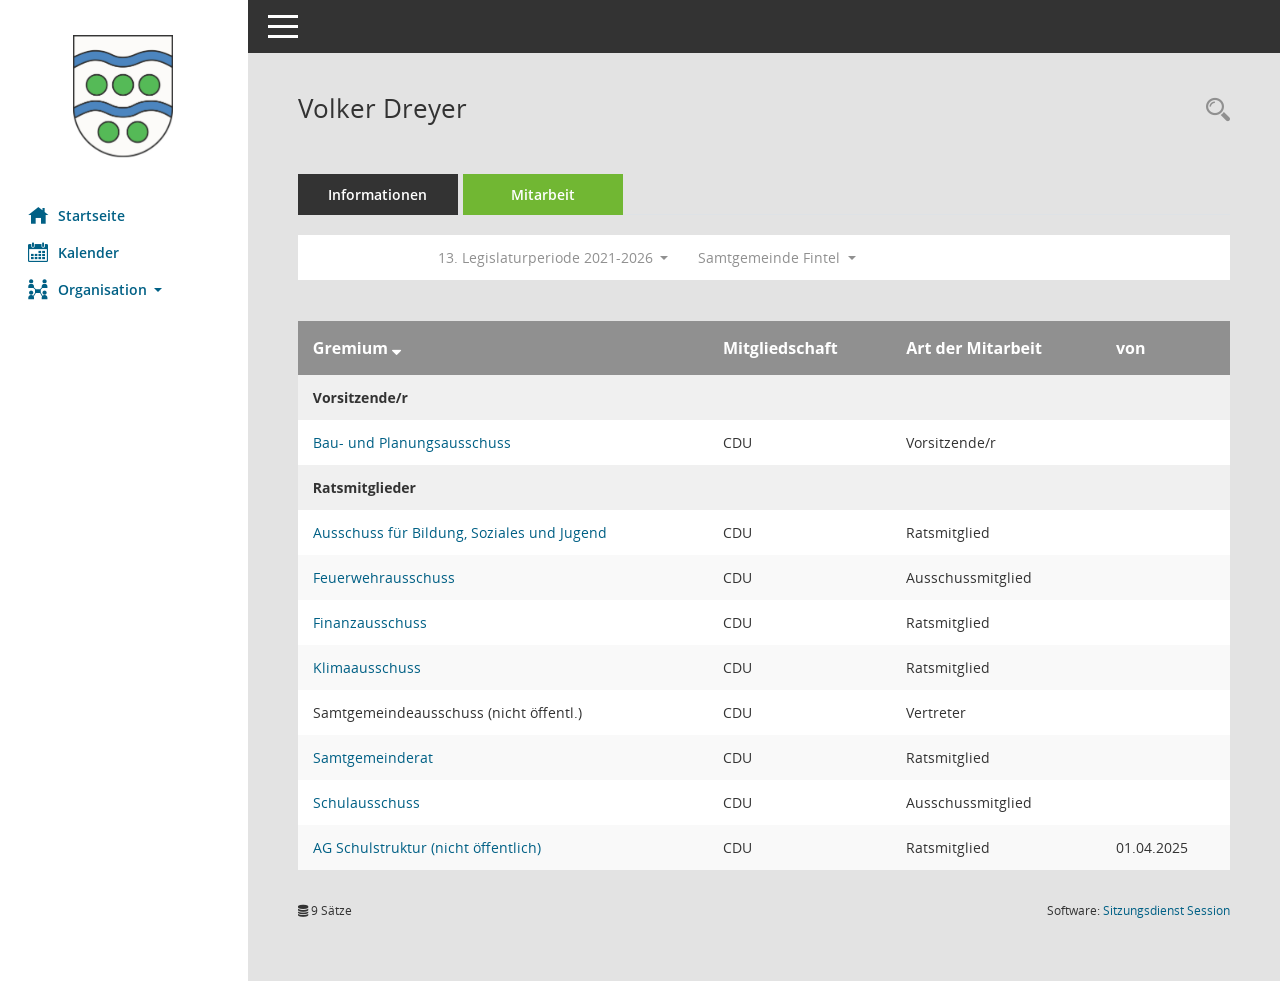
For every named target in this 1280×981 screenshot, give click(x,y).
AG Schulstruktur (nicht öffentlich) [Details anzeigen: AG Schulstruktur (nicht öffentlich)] (429, 847)
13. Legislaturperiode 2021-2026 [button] (555, 257)
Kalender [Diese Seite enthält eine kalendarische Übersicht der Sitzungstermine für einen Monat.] (75, 252)
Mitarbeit (545, 194)
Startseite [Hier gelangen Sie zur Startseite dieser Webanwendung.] (78, 215)
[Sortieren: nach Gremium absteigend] (398, 348)
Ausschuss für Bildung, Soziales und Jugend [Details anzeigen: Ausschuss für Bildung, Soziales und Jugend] (462, 532)
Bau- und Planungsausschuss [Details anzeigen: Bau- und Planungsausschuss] (414, 442)
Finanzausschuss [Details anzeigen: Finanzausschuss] (372, 622)
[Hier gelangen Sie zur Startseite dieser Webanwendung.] (125, 96)
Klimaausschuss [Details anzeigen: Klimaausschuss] (369, 667)
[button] (125, 289)
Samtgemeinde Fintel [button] (780, 257)
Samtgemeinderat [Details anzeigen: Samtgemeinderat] (375, 757)
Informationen (380, 194)
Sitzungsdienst (1166, 910)
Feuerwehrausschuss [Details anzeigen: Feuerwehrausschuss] (386, 577)
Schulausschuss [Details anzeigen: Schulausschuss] (368, 802)
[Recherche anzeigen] (1213, 110)
